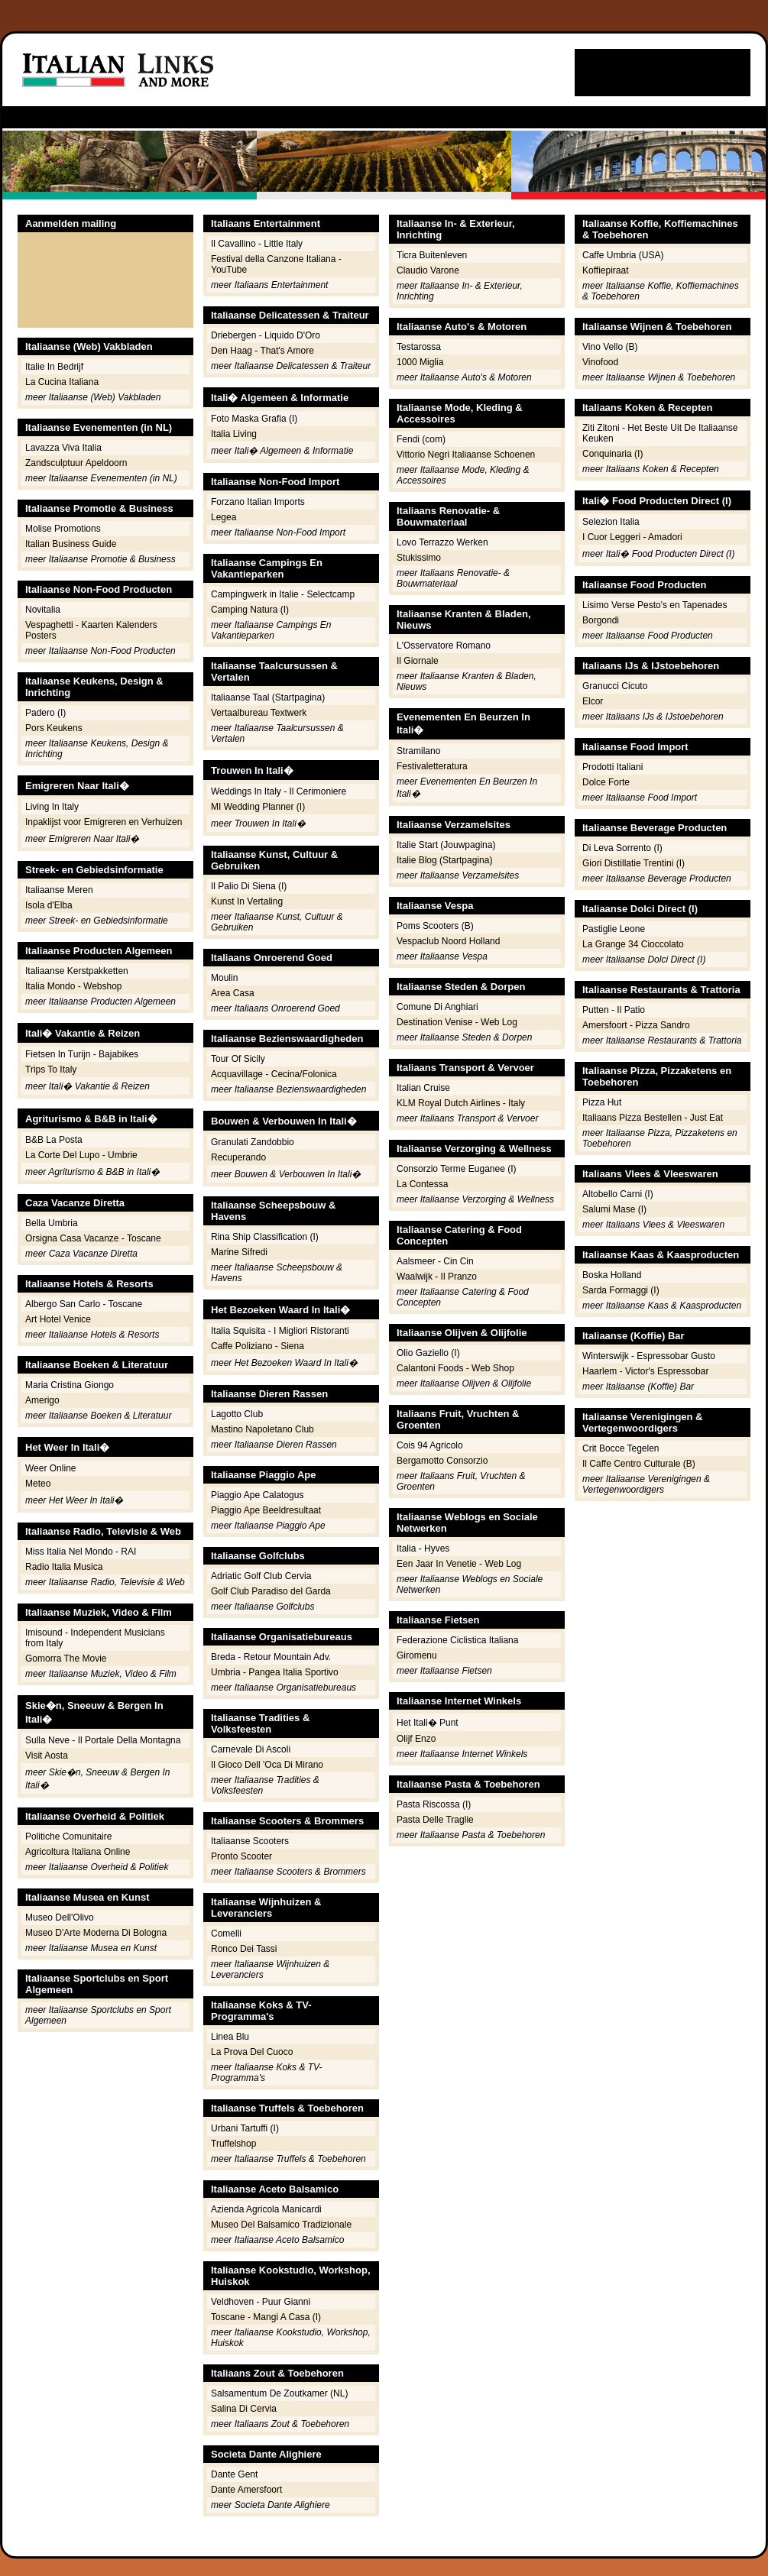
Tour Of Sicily (238, 1058)
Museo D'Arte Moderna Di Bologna (96, 1932)
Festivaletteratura (432, 766)
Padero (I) (45, 712)
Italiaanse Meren (59, 890)
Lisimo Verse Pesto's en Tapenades (654, 605)
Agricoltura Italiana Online (77, 1851)
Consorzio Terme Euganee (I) (457, 1168)
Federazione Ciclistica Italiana (457, 1640)
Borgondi (600, 620)
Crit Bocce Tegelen (620, 1448)
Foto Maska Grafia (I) (254, 418)
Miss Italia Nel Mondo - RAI (80, 1551)
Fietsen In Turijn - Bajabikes (81, 1054)
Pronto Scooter (241, 1856)
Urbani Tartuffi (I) (245, 2128)
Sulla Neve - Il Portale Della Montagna (102, 1740)
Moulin (224, 977)
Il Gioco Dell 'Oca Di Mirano (267, 1764)
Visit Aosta (46, 1755)
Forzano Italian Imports (258, 502)
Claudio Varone (428, 270)
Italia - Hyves (423, 1548)
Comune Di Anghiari (437, 1007)
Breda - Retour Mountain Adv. (271, 1657)
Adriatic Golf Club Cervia (261, 1576)
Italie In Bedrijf (54, 366)
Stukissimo (419, 557)
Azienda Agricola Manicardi (266, 2209)
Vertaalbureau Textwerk (258, 712)
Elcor (592, 701)
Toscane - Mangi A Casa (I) (266, 2317)
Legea (223, 517)
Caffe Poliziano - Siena (257, 1346)
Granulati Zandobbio (252, 1142)
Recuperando (238, 1157)
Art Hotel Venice (58, 1319)
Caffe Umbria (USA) (622, 255)
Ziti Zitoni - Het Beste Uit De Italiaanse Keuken (659, 433)
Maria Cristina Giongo (69, 1385)
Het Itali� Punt (428, 1722)
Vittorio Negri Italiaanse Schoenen (466, 454)
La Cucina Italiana (62, 382)
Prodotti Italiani (612, 767)
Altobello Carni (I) (617, 1194)
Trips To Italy (50, 1069)
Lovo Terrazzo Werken (442, 542)
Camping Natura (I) (250, 609)
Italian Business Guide (70, 544)
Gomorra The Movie (65, 1658)
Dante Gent (234, 2474)
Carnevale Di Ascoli (250, 1749)
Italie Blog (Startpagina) (444, 860)
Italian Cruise (423, 1088)
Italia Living (234, 434)
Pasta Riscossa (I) (434, 1804)
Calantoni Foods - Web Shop (455, 1368)
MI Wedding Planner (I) (258, 806)
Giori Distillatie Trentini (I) (633, 863)
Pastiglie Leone (613, 929)
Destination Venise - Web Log (457, 1022)
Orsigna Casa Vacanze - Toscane (93, 1238)
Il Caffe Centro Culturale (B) (638, 1463)
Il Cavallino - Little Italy (257, 243)
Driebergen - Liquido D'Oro (265, 335)
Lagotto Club (237, 1414)
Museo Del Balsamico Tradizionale (281, 2224)
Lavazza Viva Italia (63, 447)
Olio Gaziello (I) (428, 1353)
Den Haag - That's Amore (262, 350)
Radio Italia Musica (63, 1566)
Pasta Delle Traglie (435, 1819)
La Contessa (422, 1184)
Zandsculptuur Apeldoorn (76, 463)
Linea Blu (230, 2036)
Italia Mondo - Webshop (73, 986)
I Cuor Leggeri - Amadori (632, 537)
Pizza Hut (601, 1102)
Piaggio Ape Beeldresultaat (266, 1510)
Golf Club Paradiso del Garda (271, 1591)
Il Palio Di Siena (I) (249, 886)
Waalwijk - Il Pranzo (437, 1276)
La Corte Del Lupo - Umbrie (81, 1155)
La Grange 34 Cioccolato (633, 944)
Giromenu (417, 1655)
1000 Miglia (420, 362)
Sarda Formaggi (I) (620, 1290)
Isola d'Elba (49, 905)
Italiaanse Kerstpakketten (76, 971)
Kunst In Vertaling (247, 901)
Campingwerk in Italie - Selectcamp (283, 594)
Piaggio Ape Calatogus (257, 1495)
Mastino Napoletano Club (262, 1429)
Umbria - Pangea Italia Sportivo (275, 1672)
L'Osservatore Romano (444, 645)
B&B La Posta (54, 1139)
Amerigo (42, 1400)
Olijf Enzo (416, 1738)
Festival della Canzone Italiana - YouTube (276, 264)
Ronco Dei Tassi (244, 1948)
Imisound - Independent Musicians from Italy (95, 1638)
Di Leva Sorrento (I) (622, 848)
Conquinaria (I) (612, 453)
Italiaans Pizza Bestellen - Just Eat (652, 1117)
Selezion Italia (611, 521)
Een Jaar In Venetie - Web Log (459, 1563)
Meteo (37, 1483)
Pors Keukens (54, 728)
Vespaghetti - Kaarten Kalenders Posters (91, 630)
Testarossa (419, 346)
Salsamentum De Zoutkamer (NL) (279, 2393)
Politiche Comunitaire (68, 1836)
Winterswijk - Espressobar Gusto (648, 1356)
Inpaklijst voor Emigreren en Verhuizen (103, 822)
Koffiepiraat (605, 270)
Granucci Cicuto (614, 686)
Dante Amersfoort (246, 2489)
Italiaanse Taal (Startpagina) (268, 697)
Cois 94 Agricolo (430, 1445)
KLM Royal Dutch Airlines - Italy (461, 1103)
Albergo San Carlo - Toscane (83, 1304)
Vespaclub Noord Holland (448, 941)
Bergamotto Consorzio (442, 1460)
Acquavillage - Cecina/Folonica (274, 1074)
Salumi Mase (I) (614, 1209)
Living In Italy (52, 806)
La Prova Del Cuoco (252, 2052)
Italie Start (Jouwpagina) (446, 845)
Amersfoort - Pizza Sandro (636, 1025)
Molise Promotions (63, 528)
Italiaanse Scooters (250, 1841)
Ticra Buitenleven (432, 255)
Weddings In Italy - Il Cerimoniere (278, 791)
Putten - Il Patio (613, 1010)
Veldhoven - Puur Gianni (260, 2301)
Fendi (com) (421, 439)
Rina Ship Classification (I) (265, 1236)
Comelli (226, 1933)
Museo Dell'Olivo (59, 1917)
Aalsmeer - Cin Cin (435, 1261)
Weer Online (50, 1468)
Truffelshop (233, 2143)
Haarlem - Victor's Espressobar (645, 1371)
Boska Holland (611, 1275)
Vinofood (600, 362)
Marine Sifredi (239, 1252)
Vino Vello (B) (610, 346)
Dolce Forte (606, 782)
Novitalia (42, 609)
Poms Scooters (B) (435, 926)
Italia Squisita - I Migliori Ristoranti (280, 1330)
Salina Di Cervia (244, 2408)
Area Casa (232, 993)
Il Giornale (418, 660)
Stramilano (418, 751)
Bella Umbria (51, 1223)
